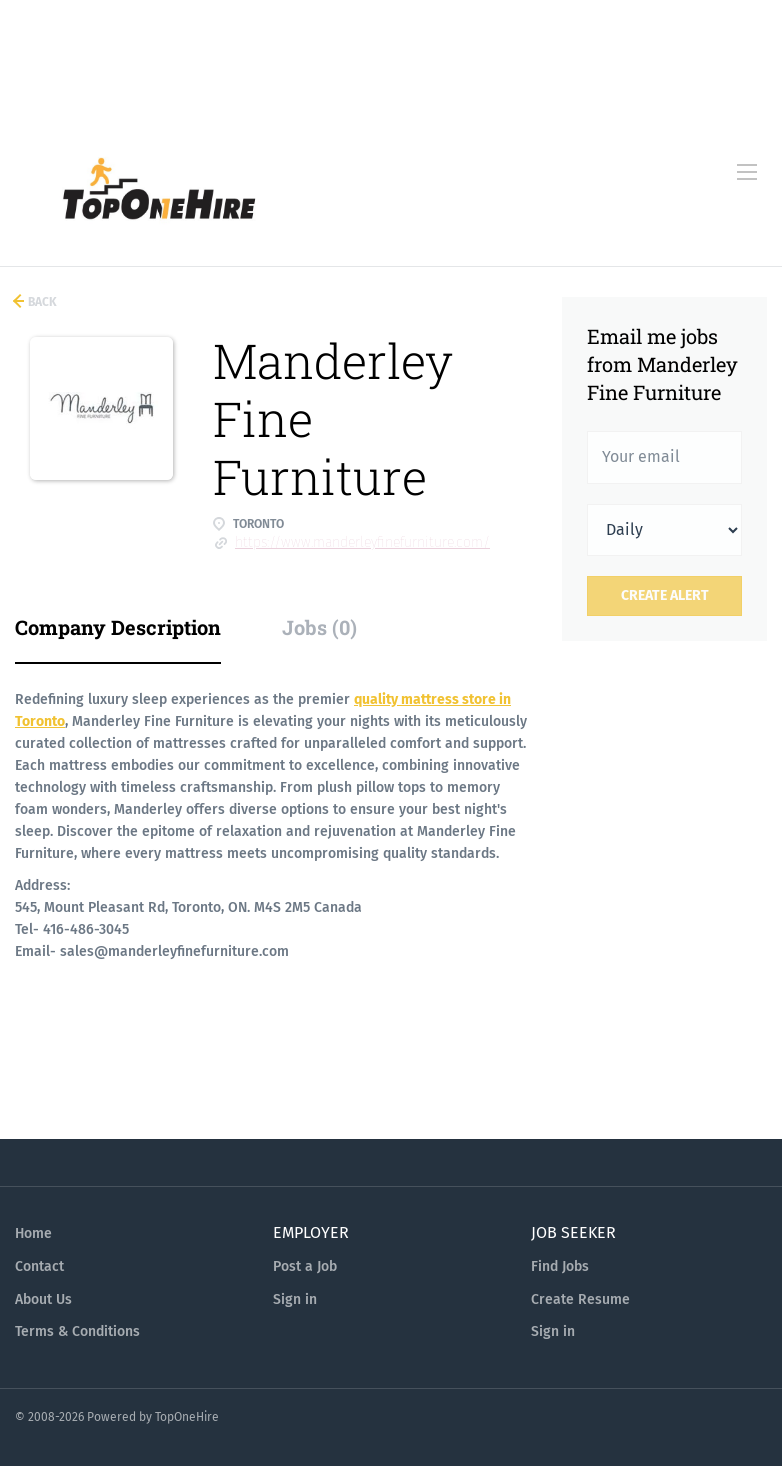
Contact (39, 1266)
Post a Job (305, 1266)
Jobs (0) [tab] (319, 627)
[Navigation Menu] (747, 172)
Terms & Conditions (77, 1331)
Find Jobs (560, 1266)
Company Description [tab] (118, 627)
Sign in (295, 1299)
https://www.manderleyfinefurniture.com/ (362, 542)
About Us (43, 1299)
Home (33, 1233)
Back (41, 302)
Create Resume (580, 1299)
